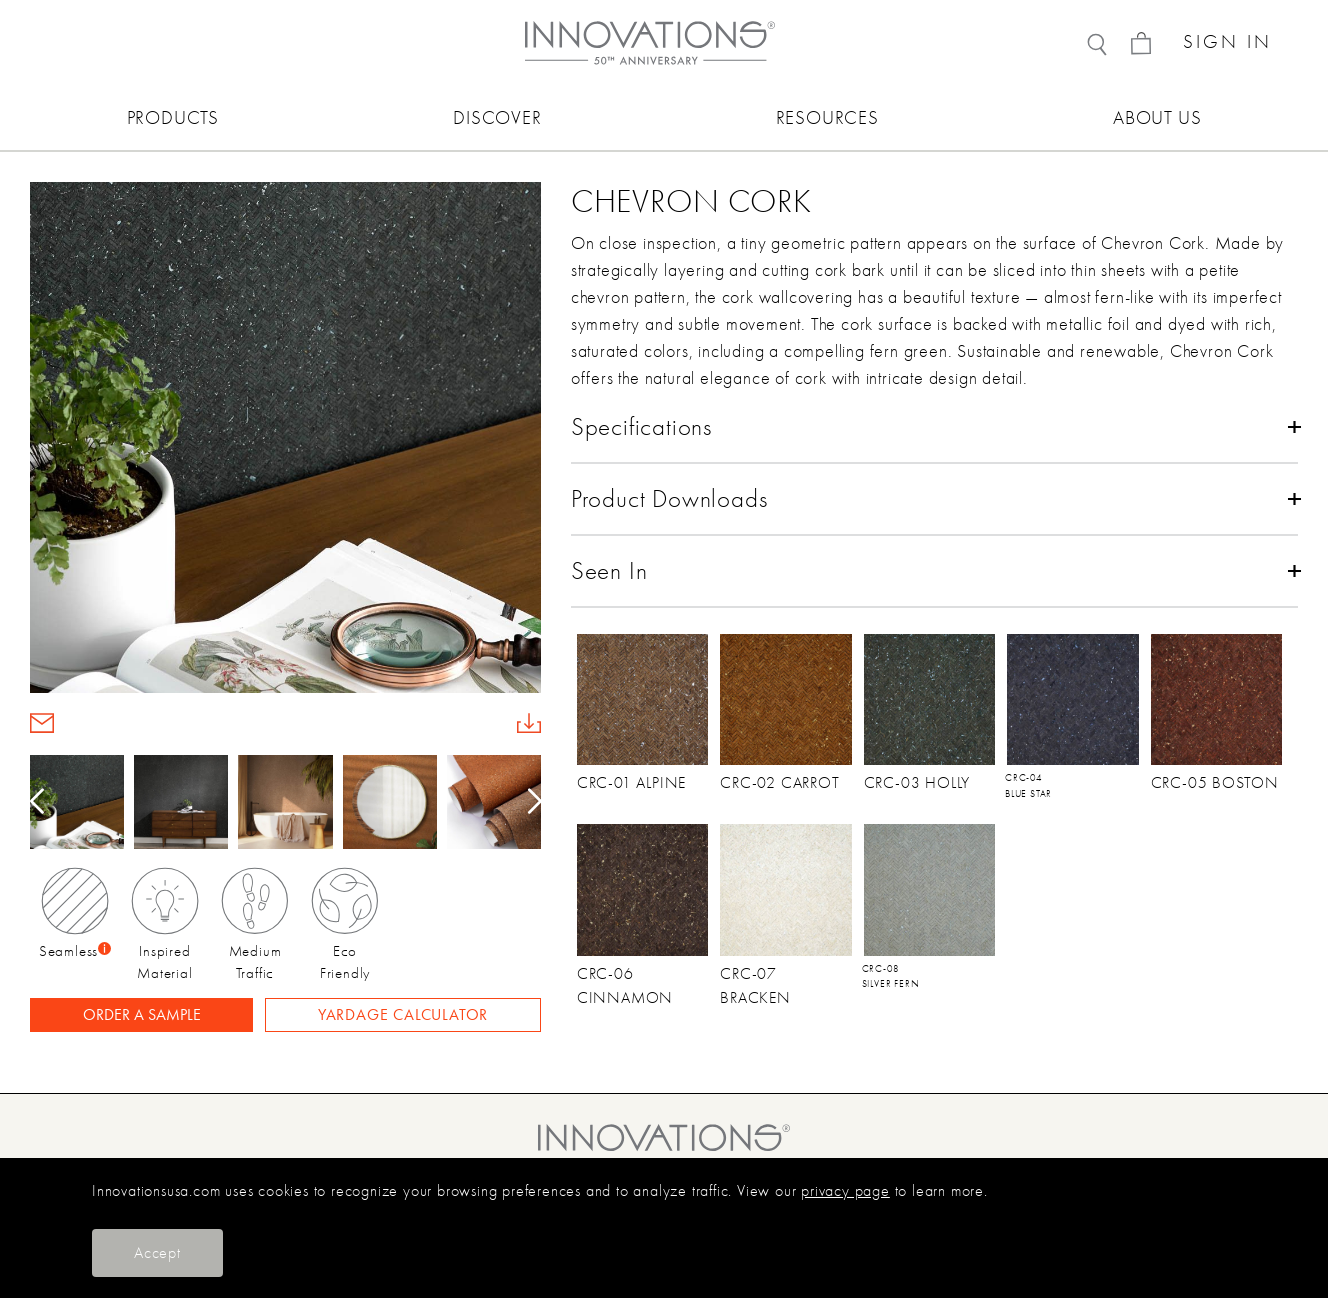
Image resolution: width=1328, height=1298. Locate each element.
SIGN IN (1227, 42)
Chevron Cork (691, 201)
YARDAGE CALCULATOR (403, 1014)
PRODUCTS (173, 118)
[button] (527, 802)
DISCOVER (497, 118)
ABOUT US (1157, 118)
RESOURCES (827, 118)
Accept (157, 1253)
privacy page (845, 1191)
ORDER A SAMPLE (142, 1014)
